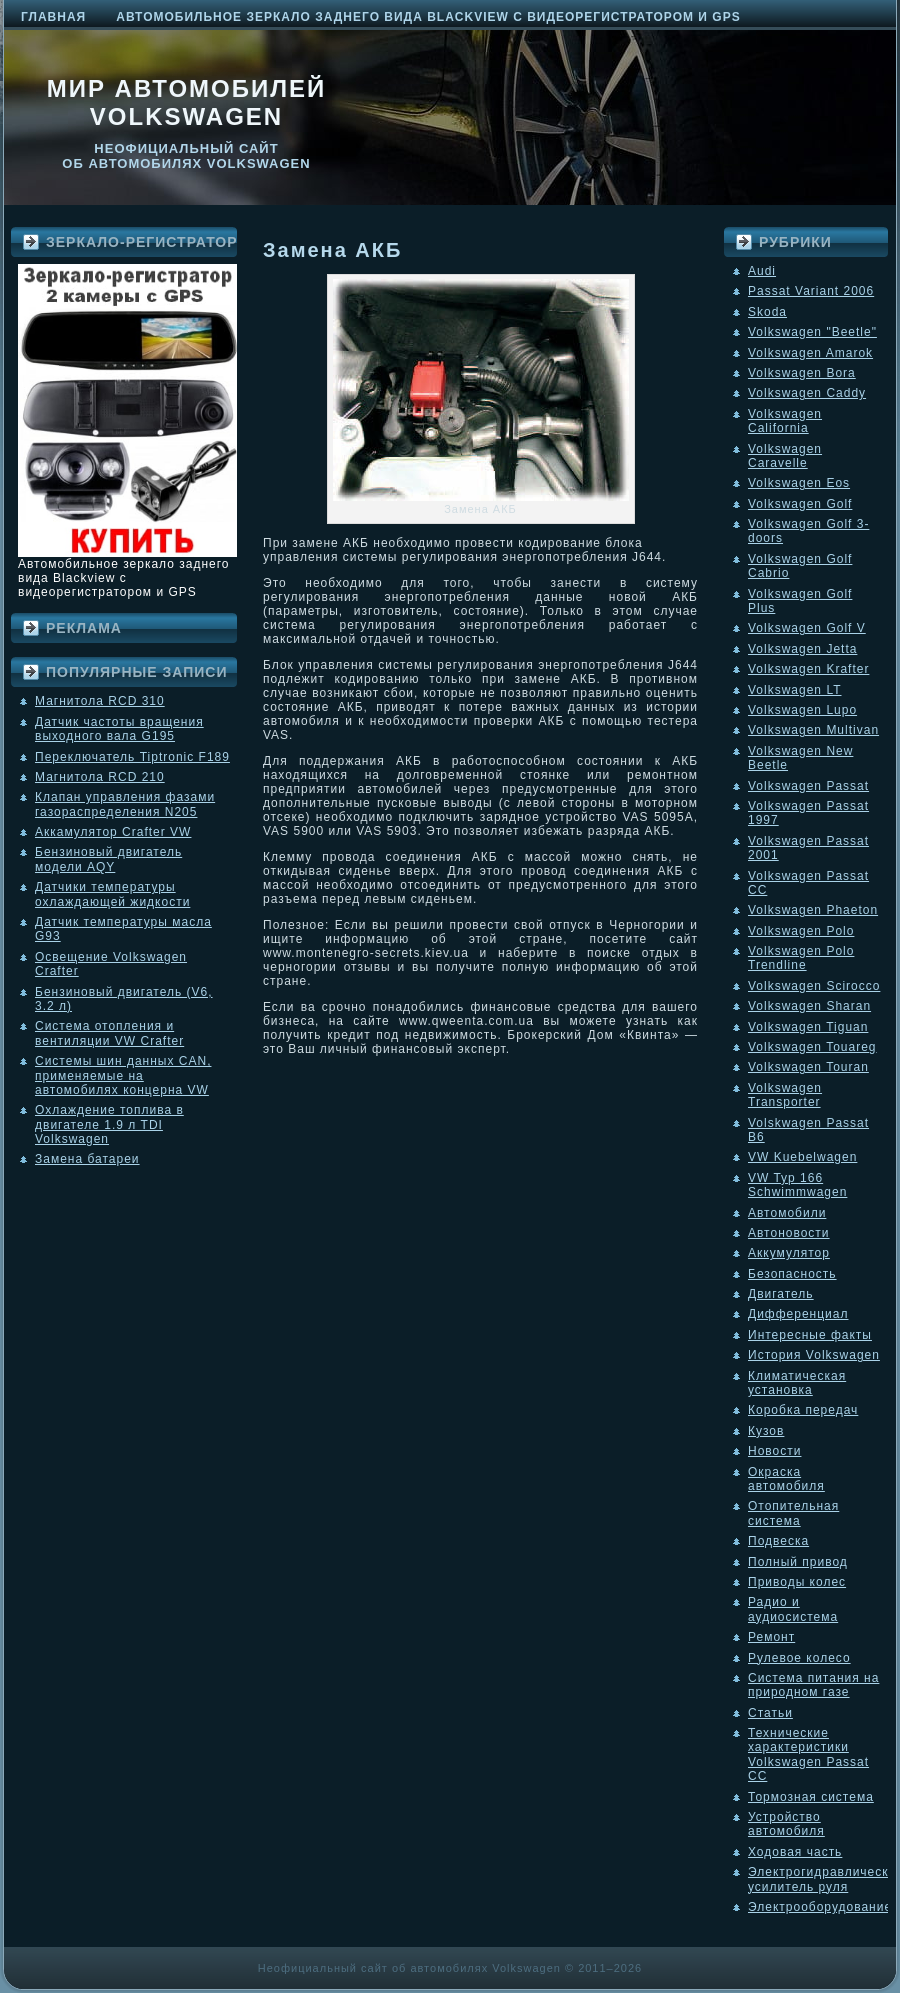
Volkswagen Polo (801, 931)
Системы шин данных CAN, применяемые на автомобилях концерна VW (123, 1075)
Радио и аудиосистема (793, 1609)
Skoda (767, 312)
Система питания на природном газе (813, 1685)
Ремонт (771, 1637)
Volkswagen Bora (802, 373)
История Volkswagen (814, 1355)
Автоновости (789, 1233)
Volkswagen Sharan (809, 1006)
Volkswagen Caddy (807, 393)
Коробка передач (803, 1410)
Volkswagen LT (795, 690)
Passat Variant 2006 (811, 291)
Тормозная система (811, 1797)
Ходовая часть (795, 1852)
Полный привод (798, 1562)
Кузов (766, 1431)
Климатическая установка (797, 1383)
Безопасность (792, 1274)
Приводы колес (797, 1582)
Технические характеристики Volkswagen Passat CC (808, 1754)
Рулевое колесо (799, 1658)
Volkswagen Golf (800, 504)
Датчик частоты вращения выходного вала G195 (119, 729)
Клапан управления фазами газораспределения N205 (125, 804)
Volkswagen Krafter (808, 669)
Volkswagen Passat (808, 786)
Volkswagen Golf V (807, 628)
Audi (762, 271)
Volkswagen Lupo (802, 710)
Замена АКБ (332, 250)
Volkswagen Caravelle (785, 456)
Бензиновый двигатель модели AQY (108, 859)
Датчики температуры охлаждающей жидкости (112, 894)
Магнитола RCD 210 (100, 777)
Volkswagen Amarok (810, 353)
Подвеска (778, 1541)
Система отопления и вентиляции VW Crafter (109, 1033)
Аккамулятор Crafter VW (113, 832)
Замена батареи (87, 1159)
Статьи (770, 1713)
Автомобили (787, 1213)
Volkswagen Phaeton (813, 910)
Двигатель (781, 1294)
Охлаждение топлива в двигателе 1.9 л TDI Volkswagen (109, 1124)
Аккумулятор (789, 1253)
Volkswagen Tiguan (808, 1027)
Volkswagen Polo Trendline (801, 958)
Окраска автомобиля (786, 1479)
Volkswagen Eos (799, 483)
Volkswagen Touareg (812, 1047)
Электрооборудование (820, 1907)
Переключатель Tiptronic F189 (132, 757)
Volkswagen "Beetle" (812, 332)
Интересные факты (810, 1335)
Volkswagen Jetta (802, 649)
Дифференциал (798, 1314)
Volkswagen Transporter (785, 1095)
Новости (774, 1451)
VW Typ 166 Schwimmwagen (797, 1185)
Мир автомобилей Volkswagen (187, 102)
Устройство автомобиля (786, 1824)
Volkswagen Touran (808, 1067)
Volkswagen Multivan (813, 730)
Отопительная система (793, 1513)
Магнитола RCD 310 (100, 701)
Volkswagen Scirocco (814, 986)
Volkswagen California (785, 421)
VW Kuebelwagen (802, 1157)
